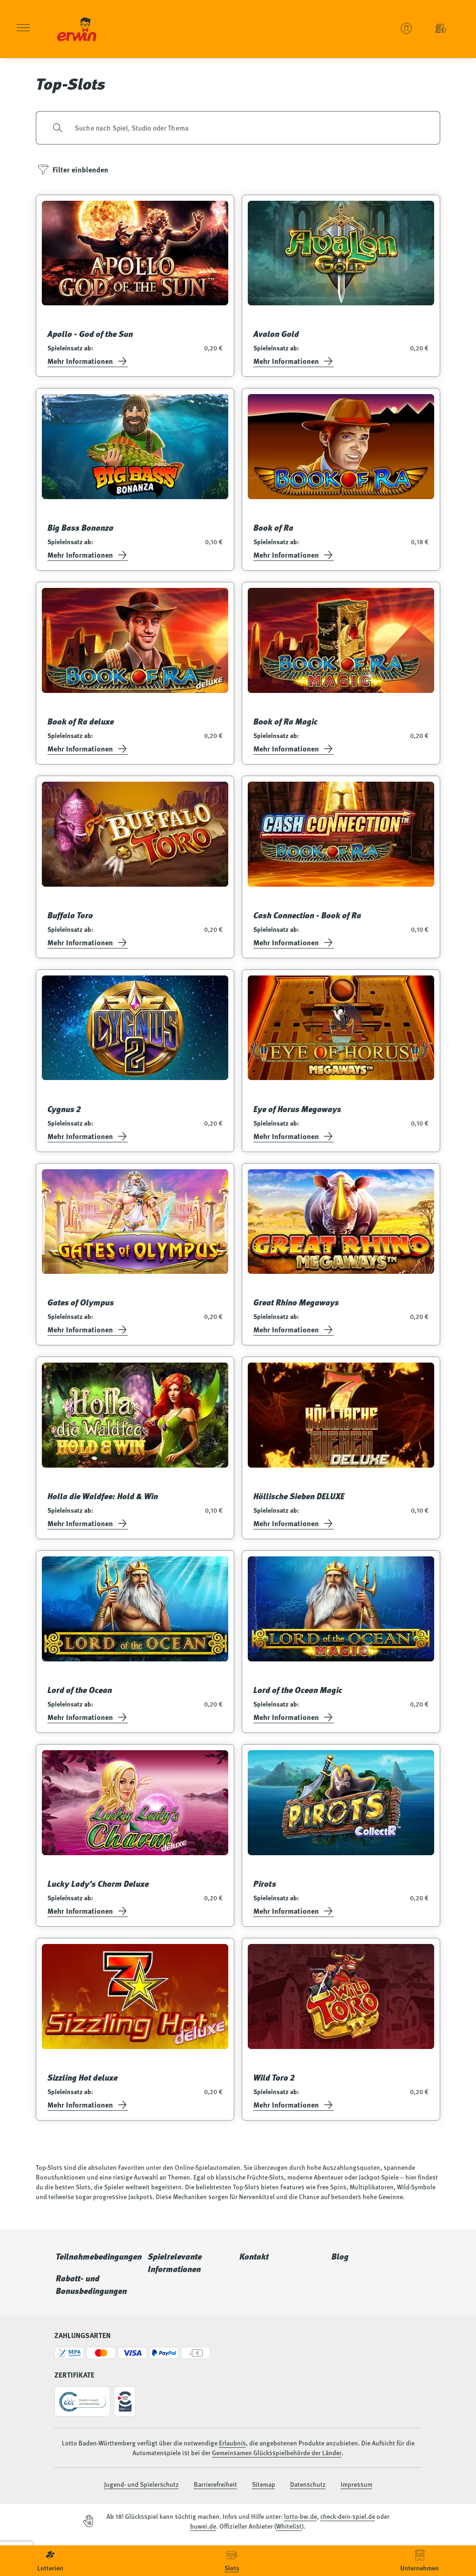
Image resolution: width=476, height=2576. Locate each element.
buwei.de (203, 2525)
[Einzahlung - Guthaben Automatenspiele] (440, 28)
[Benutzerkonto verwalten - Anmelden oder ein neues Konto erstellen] (406, 28)
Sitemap (263, 2484)
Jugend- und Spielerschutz (141, 2484)
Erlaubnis (232, 2442)
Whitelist (289, 2525)
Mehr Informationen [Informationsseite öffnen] (87, 361)
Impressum (356, 2484)
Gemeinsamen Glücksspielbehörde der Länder (277, 2452)
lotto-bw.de (300, 2516)
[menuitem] (50, 2561)
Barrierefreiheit (215, 2484)
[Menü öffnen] (23, 29)
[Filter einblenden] (73, 169)
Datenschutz (308, 2484)
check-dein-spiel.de (347, 2516)
